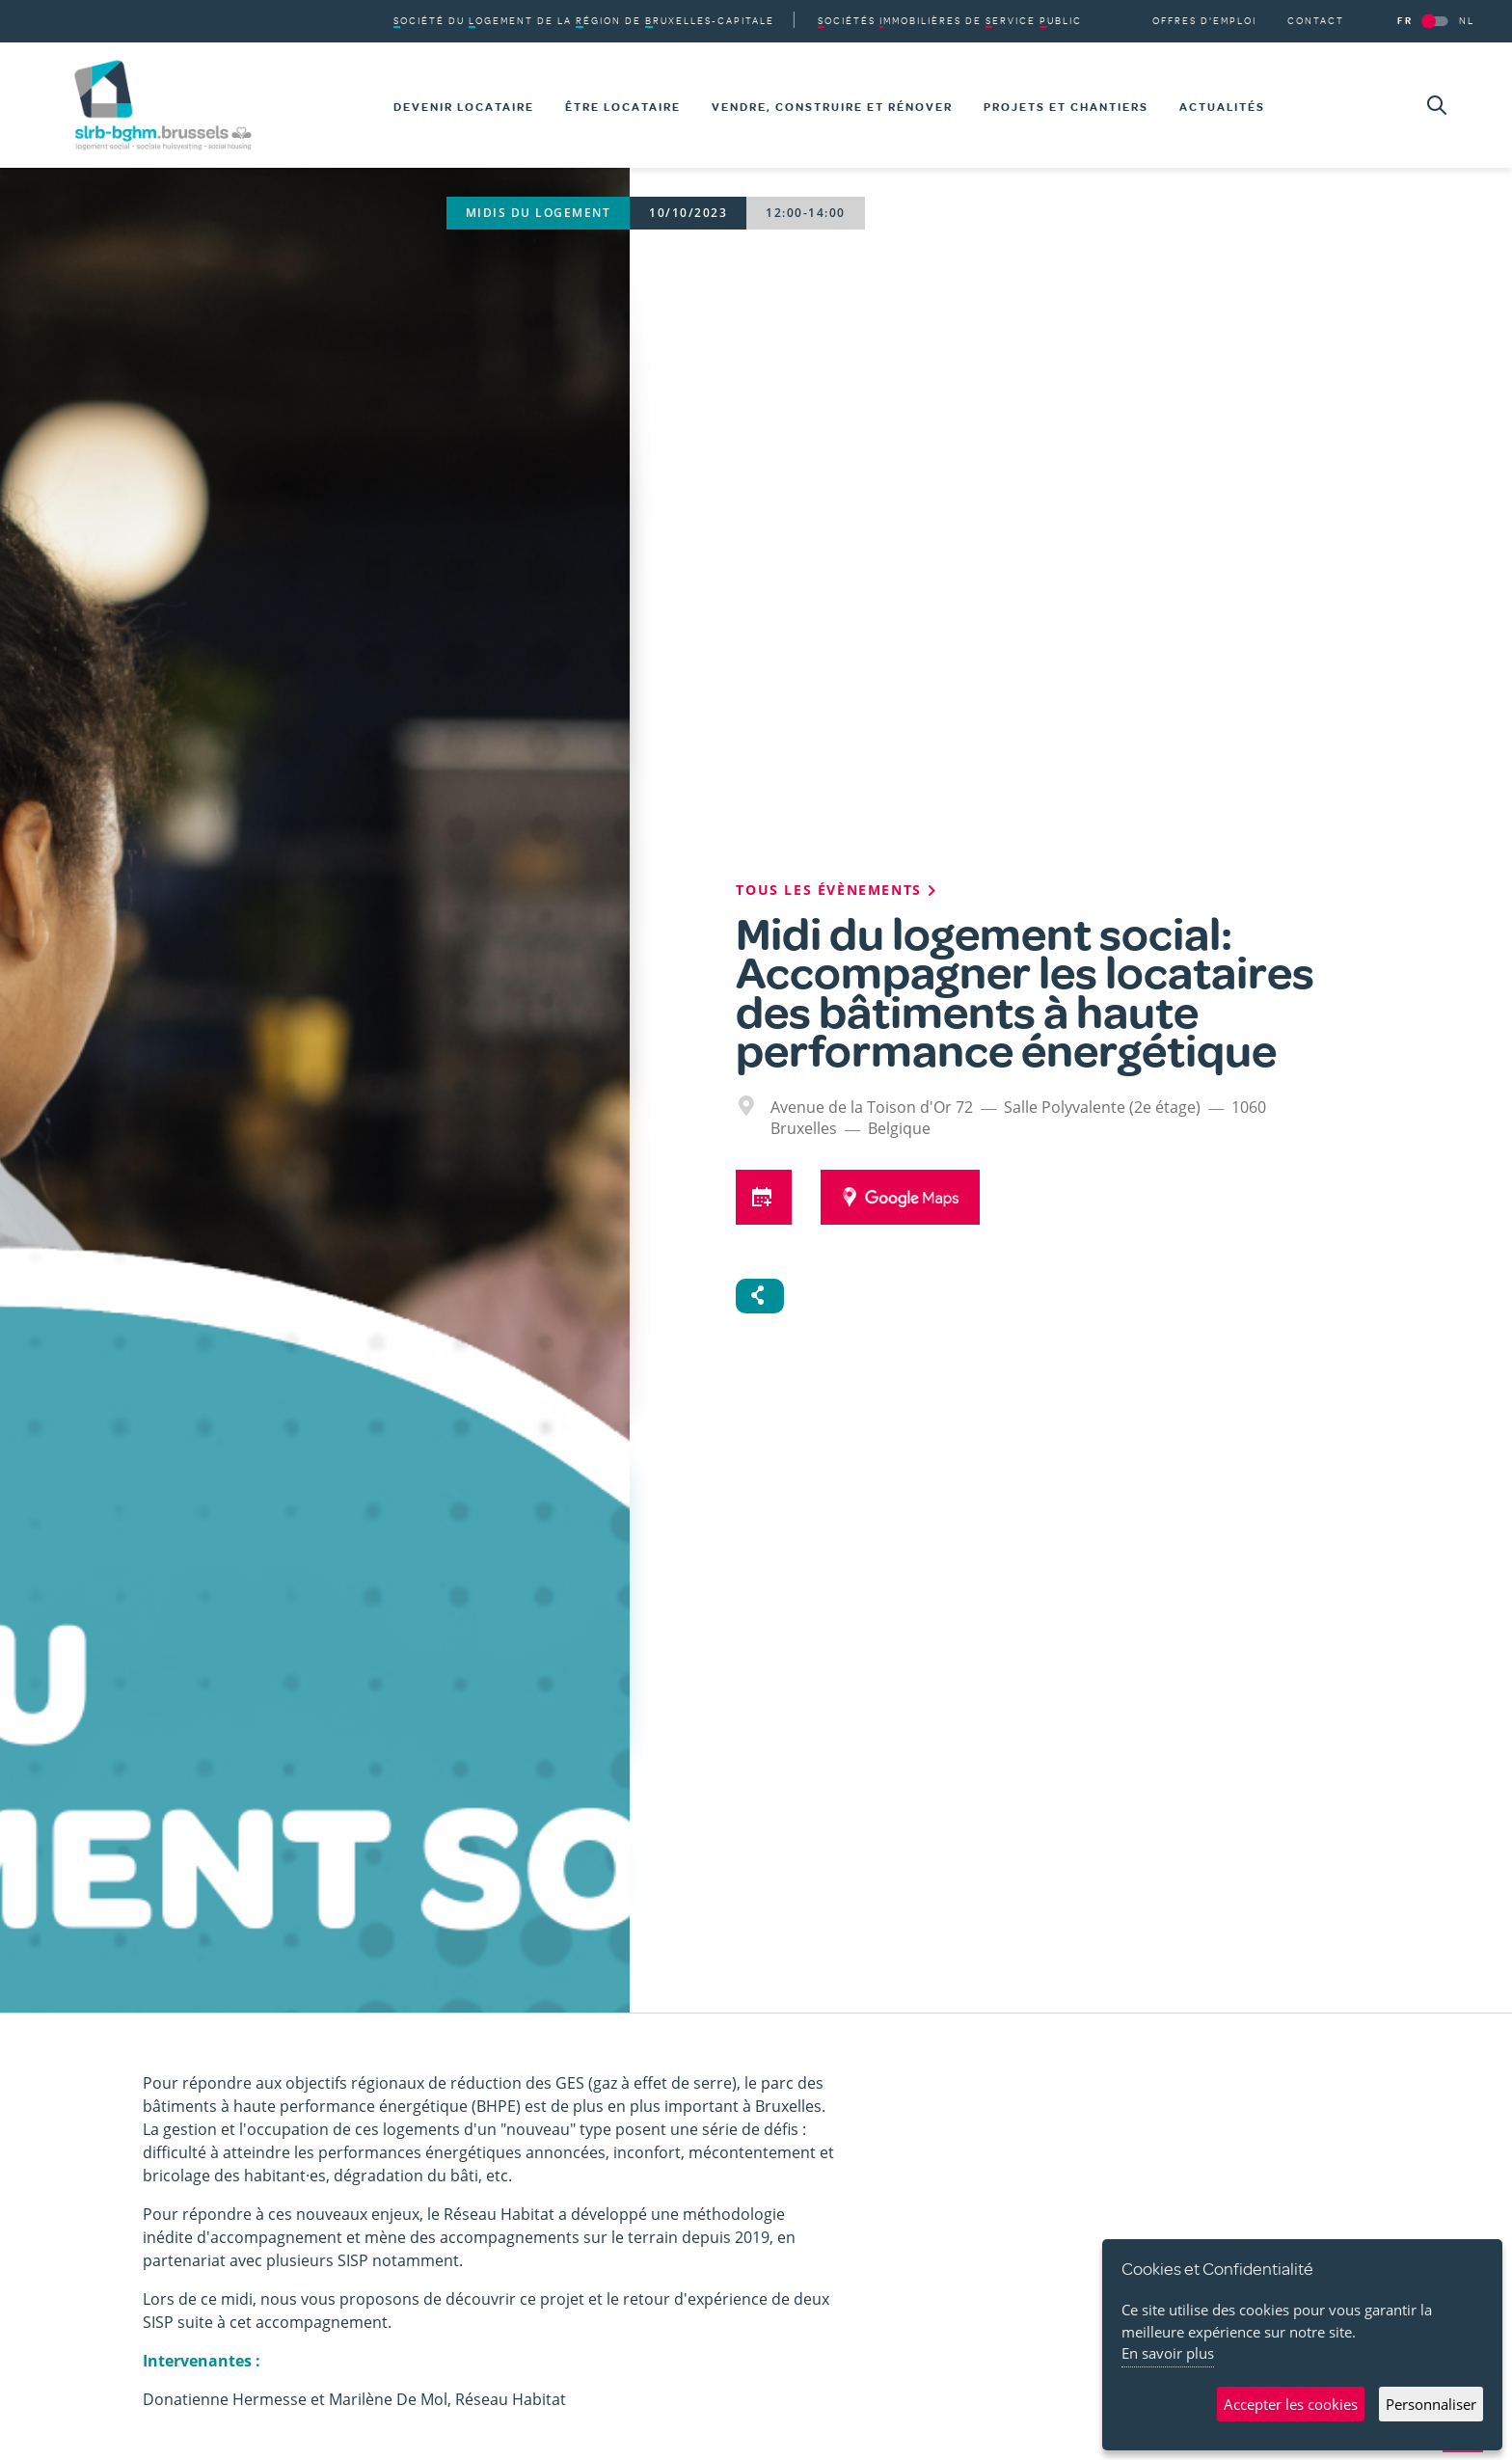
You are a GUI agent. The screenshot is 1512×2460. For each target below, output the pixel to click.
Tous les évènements (837, 889)
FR (1405, 20)
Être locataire (623, 107)
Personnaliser (1431, 2404)
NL (1466, 20)
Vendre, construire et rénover (832, 107)
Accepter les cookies (1291, 2404)
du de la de (583, 20)
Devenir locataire (463, 107)
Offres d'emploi (1204, 20)
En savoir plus (1167, 2353)
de (950, 20)
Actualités (1222, 107)
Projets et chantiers (1066, 107)
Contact (1315, 20)
